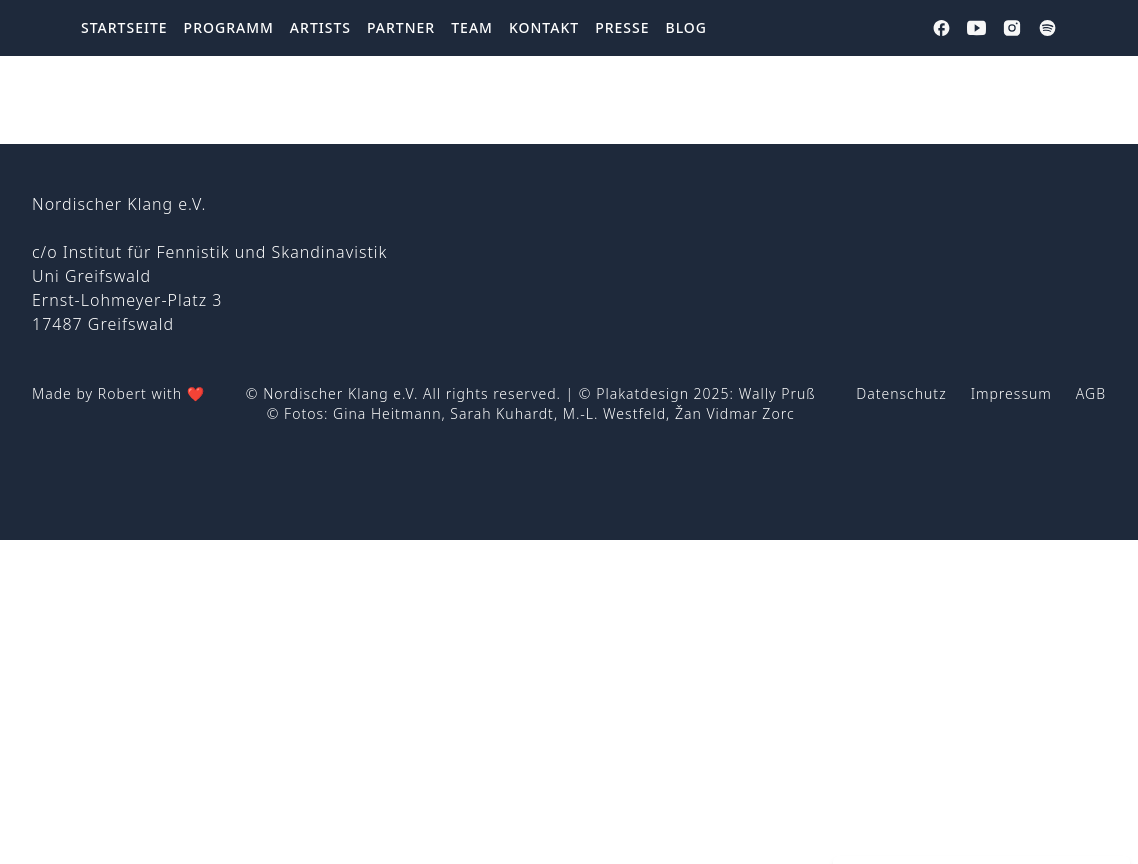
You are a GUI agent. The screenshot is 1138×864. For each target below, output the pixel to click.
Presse (622, 27)
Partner (401, 27)
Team (472, 27)
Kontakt (544, 27)
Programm (229, 27)
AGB (1091, 393)
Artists (320, 27)
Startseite (124, 27)
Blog (687, 27)
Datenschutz (901, 393)
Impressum (1011, 393)
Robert (122, 393)
